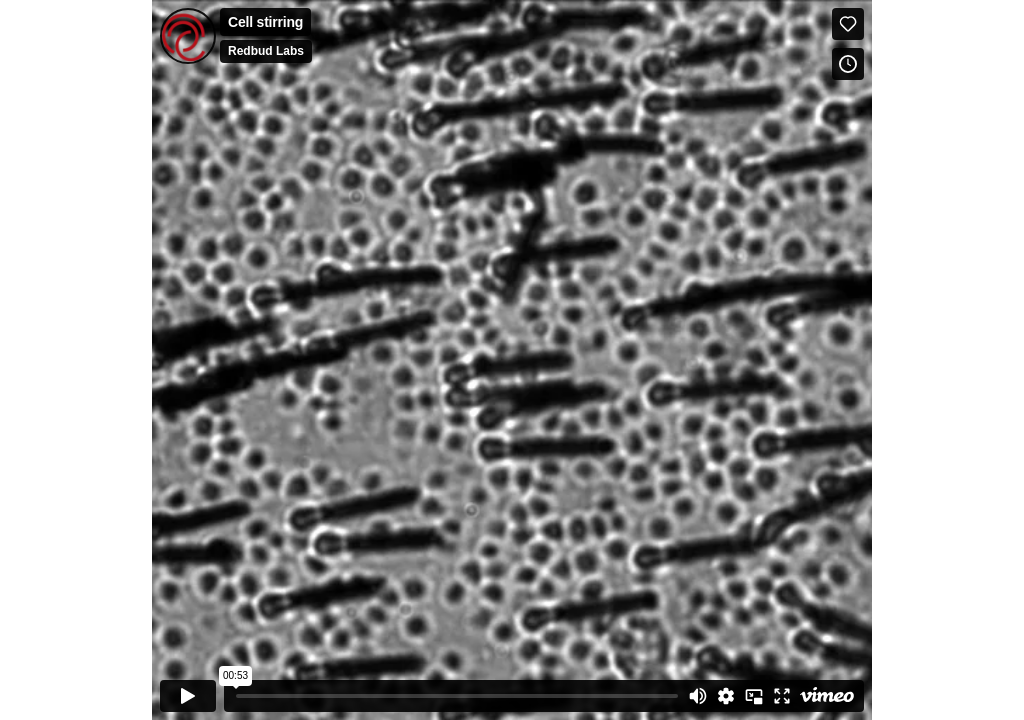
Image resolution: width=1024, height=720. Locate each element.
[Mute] (698, 696)
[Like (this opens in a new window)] (848, 24)
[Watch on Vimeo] (827, 696)
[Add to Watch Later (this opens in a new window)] (848, 64)
